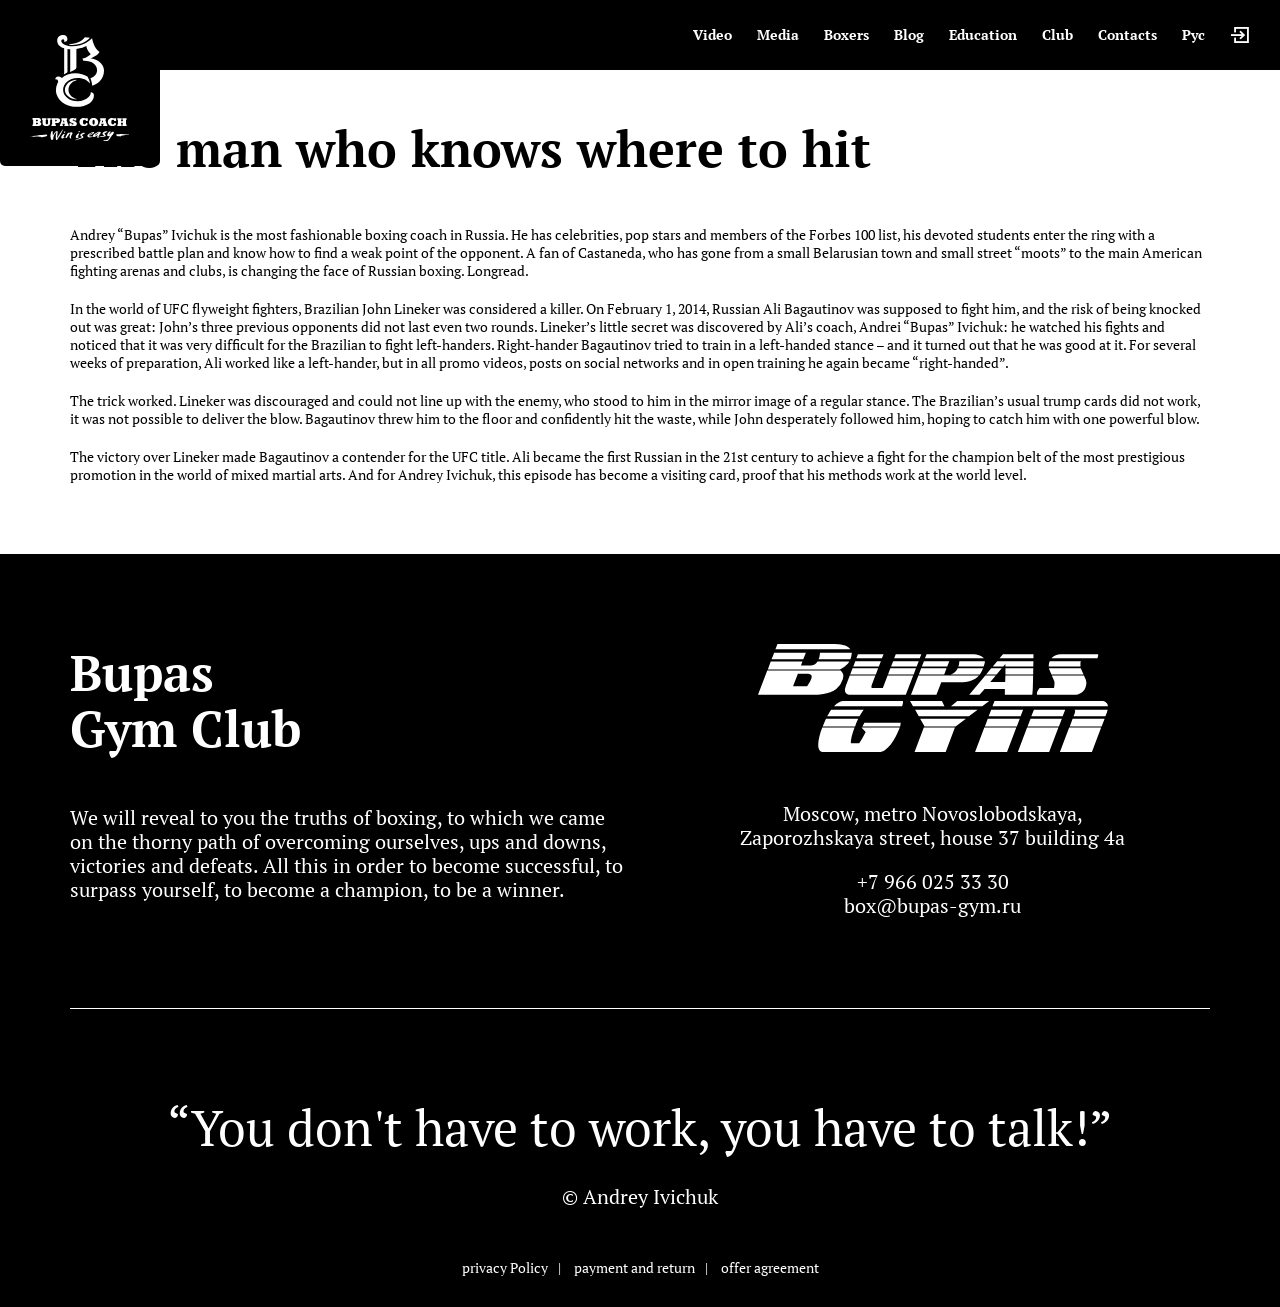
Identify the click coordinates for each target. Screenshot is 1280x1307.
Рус (1193, 34)
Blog (909, 34)
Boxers (846, 34)
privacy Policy (505, 1267)
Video (712, 34)
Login (1240, 35)
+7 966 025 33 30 (933, 881)
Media (778, 34)
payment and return (634, 1267)
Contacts (1127, 34)
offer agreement (770, 1267)
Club (1057, 34)
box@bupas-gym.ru (932, 905)
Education (983, 34)
